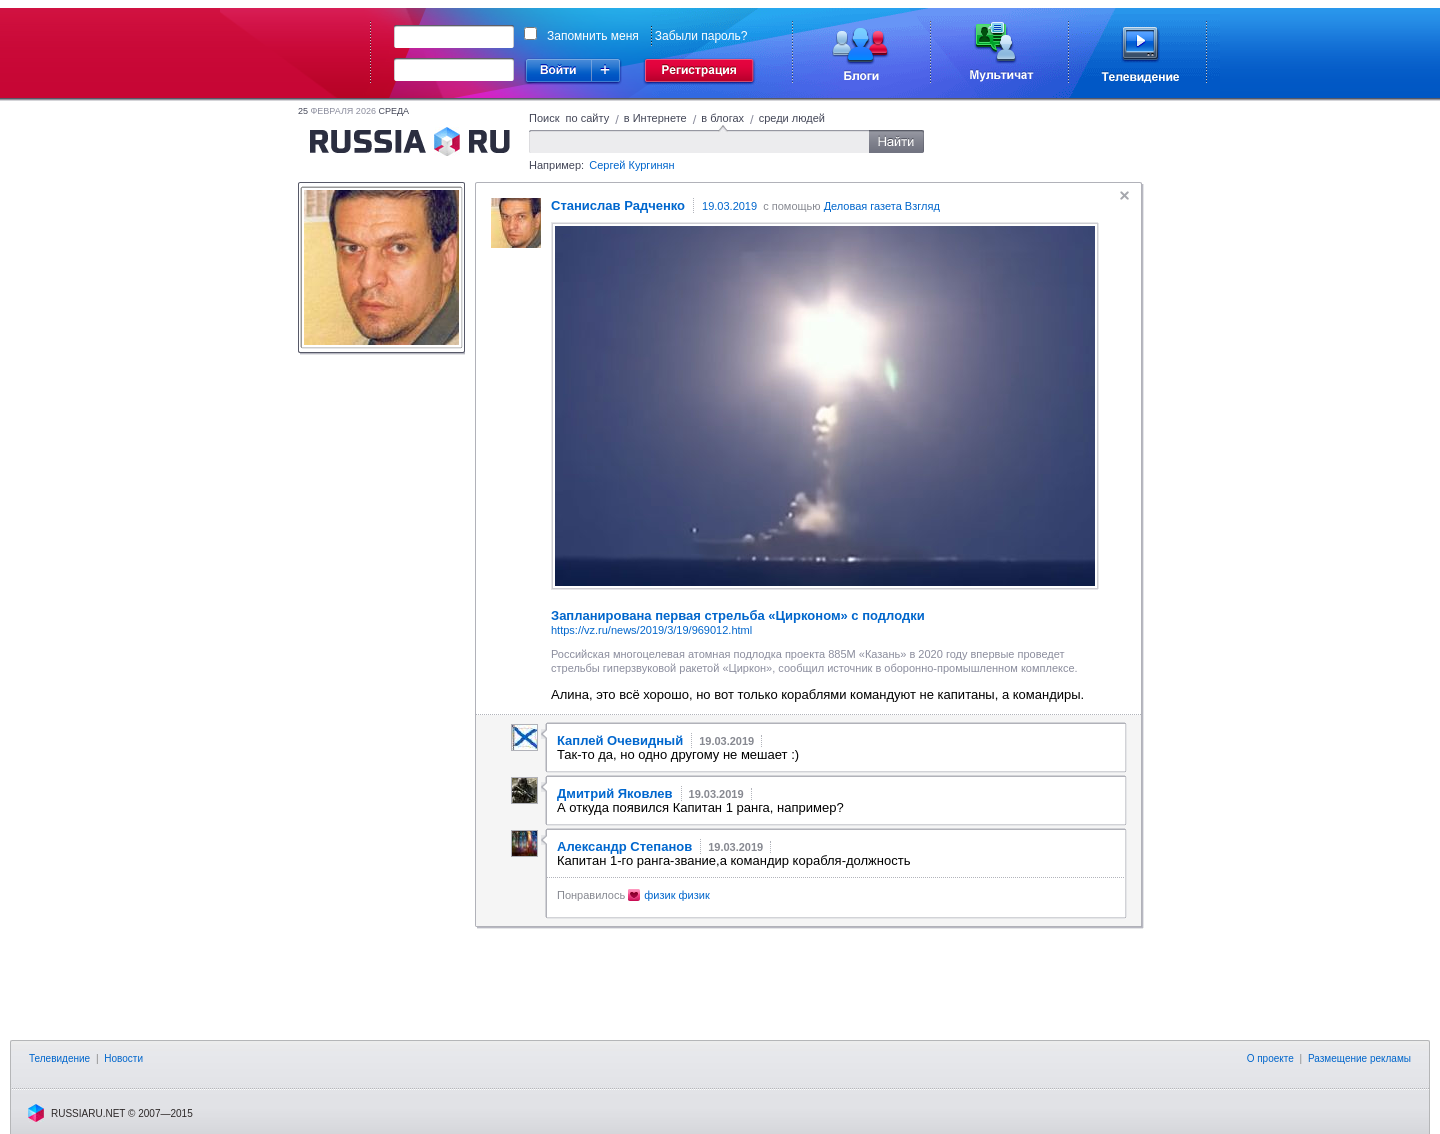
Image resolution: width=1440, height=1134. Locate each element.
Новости (123, 1058)
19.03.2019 (729, 206)
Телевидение (59, 1058)
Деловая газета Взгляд (882, 206)
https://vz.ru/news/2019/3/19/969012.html (651, 630)
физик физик (676, 895)
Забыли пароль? (701, 36)
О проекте (1270, 1058)
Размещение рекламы (1359, 1058)
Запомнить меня (593, 36)
